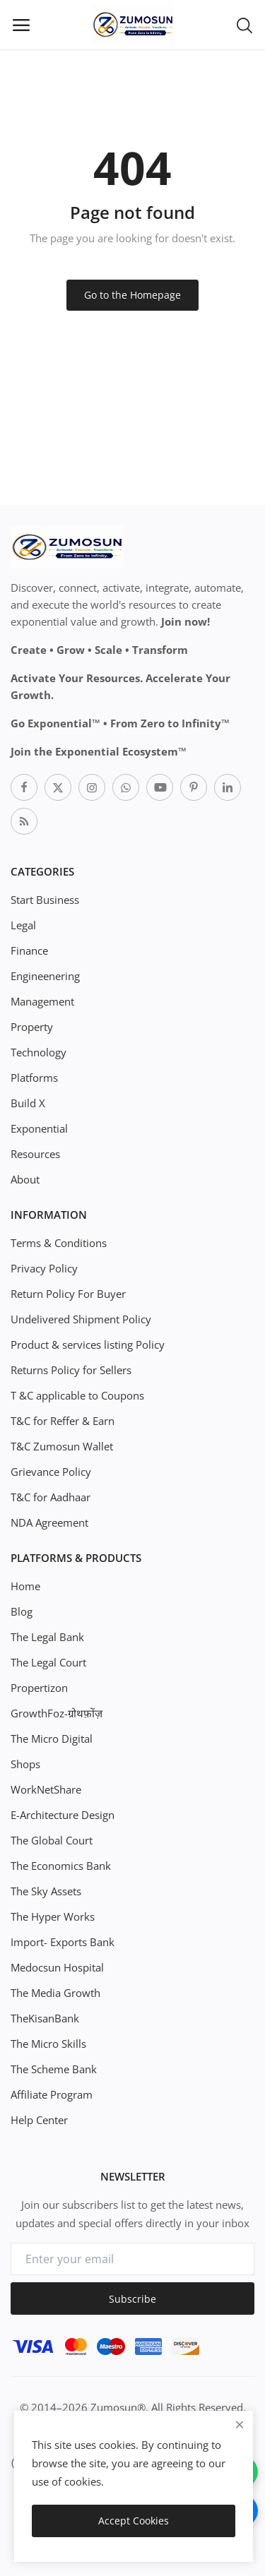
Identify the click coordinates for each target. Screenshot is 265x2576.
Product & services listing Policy (88, 1344)
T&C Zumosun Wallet (62, 1446)
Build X (28, 1103)
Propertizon (39, 1688)
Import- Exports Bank (62, 1942)
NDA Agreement (49, 1522)
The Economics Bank (61, 1866)
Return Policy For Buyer (68, 1294)
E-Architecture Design (62, 1815)
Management (42, 1001)
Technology (38, 1052)
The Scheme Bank (54, 2069)
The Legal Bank (47, 1637)
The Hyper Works (53, 1916)
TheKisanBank (45, 2018)
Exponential (39, 1128)
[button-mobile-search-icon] (244, 25)
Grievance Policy (51, 1472)
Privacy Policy (44, 1268)
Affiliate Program (52, 2094)
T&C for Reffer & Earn (62, 1421)
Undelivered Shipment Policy (81, 1319)
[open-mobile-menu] (21, 24)
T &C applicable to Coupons (77, 1395)
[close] (239, 2424)
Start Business (45, 900)
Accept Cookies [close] (133, 2520)
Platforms (34, 1078)
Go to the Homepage (132, 295)
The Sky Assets (46, 1891)
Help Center (39, 2120)
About (25, 1179)
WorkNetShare (46, 1789)
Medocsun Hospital (57, 1967)
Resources (35, 1154)
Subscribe (132, 2299)
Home (25, 1586)
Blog (22, 1611)
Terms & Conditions (59, 1243)
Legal (23, 925)
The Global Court (52, 1840)
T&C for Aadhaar (50, 1497)
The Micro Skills (48, 2044)
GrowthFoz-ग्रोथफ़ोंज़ (56, 1713)
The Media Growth (55, 1993)
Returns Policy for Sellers (71, 1370)
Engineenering (45, 976)
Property (32, 1027)
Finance (29, 950)
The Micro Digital (52, 1738)
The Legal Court (48, 1662)
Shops (25, 1764)
